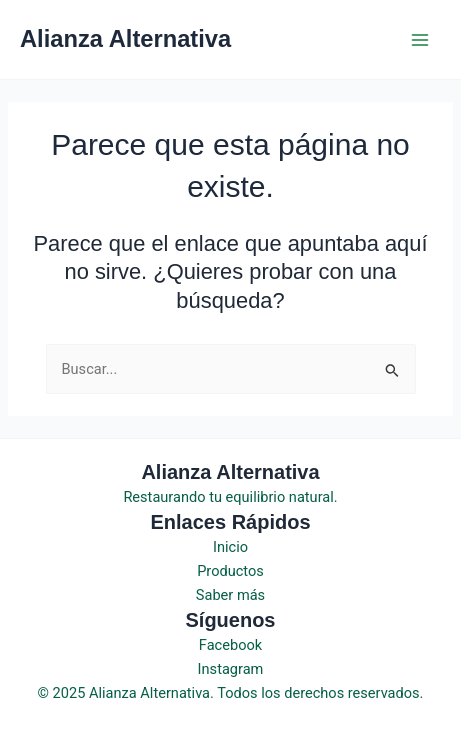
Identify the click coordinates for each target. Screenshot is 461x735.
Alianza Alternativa (125, 39)
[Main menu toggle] (420, 40)
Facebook (230, 645)
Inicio (230, 547)
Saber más (230, 595)
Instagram (231, 669)
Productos (230, 571)
